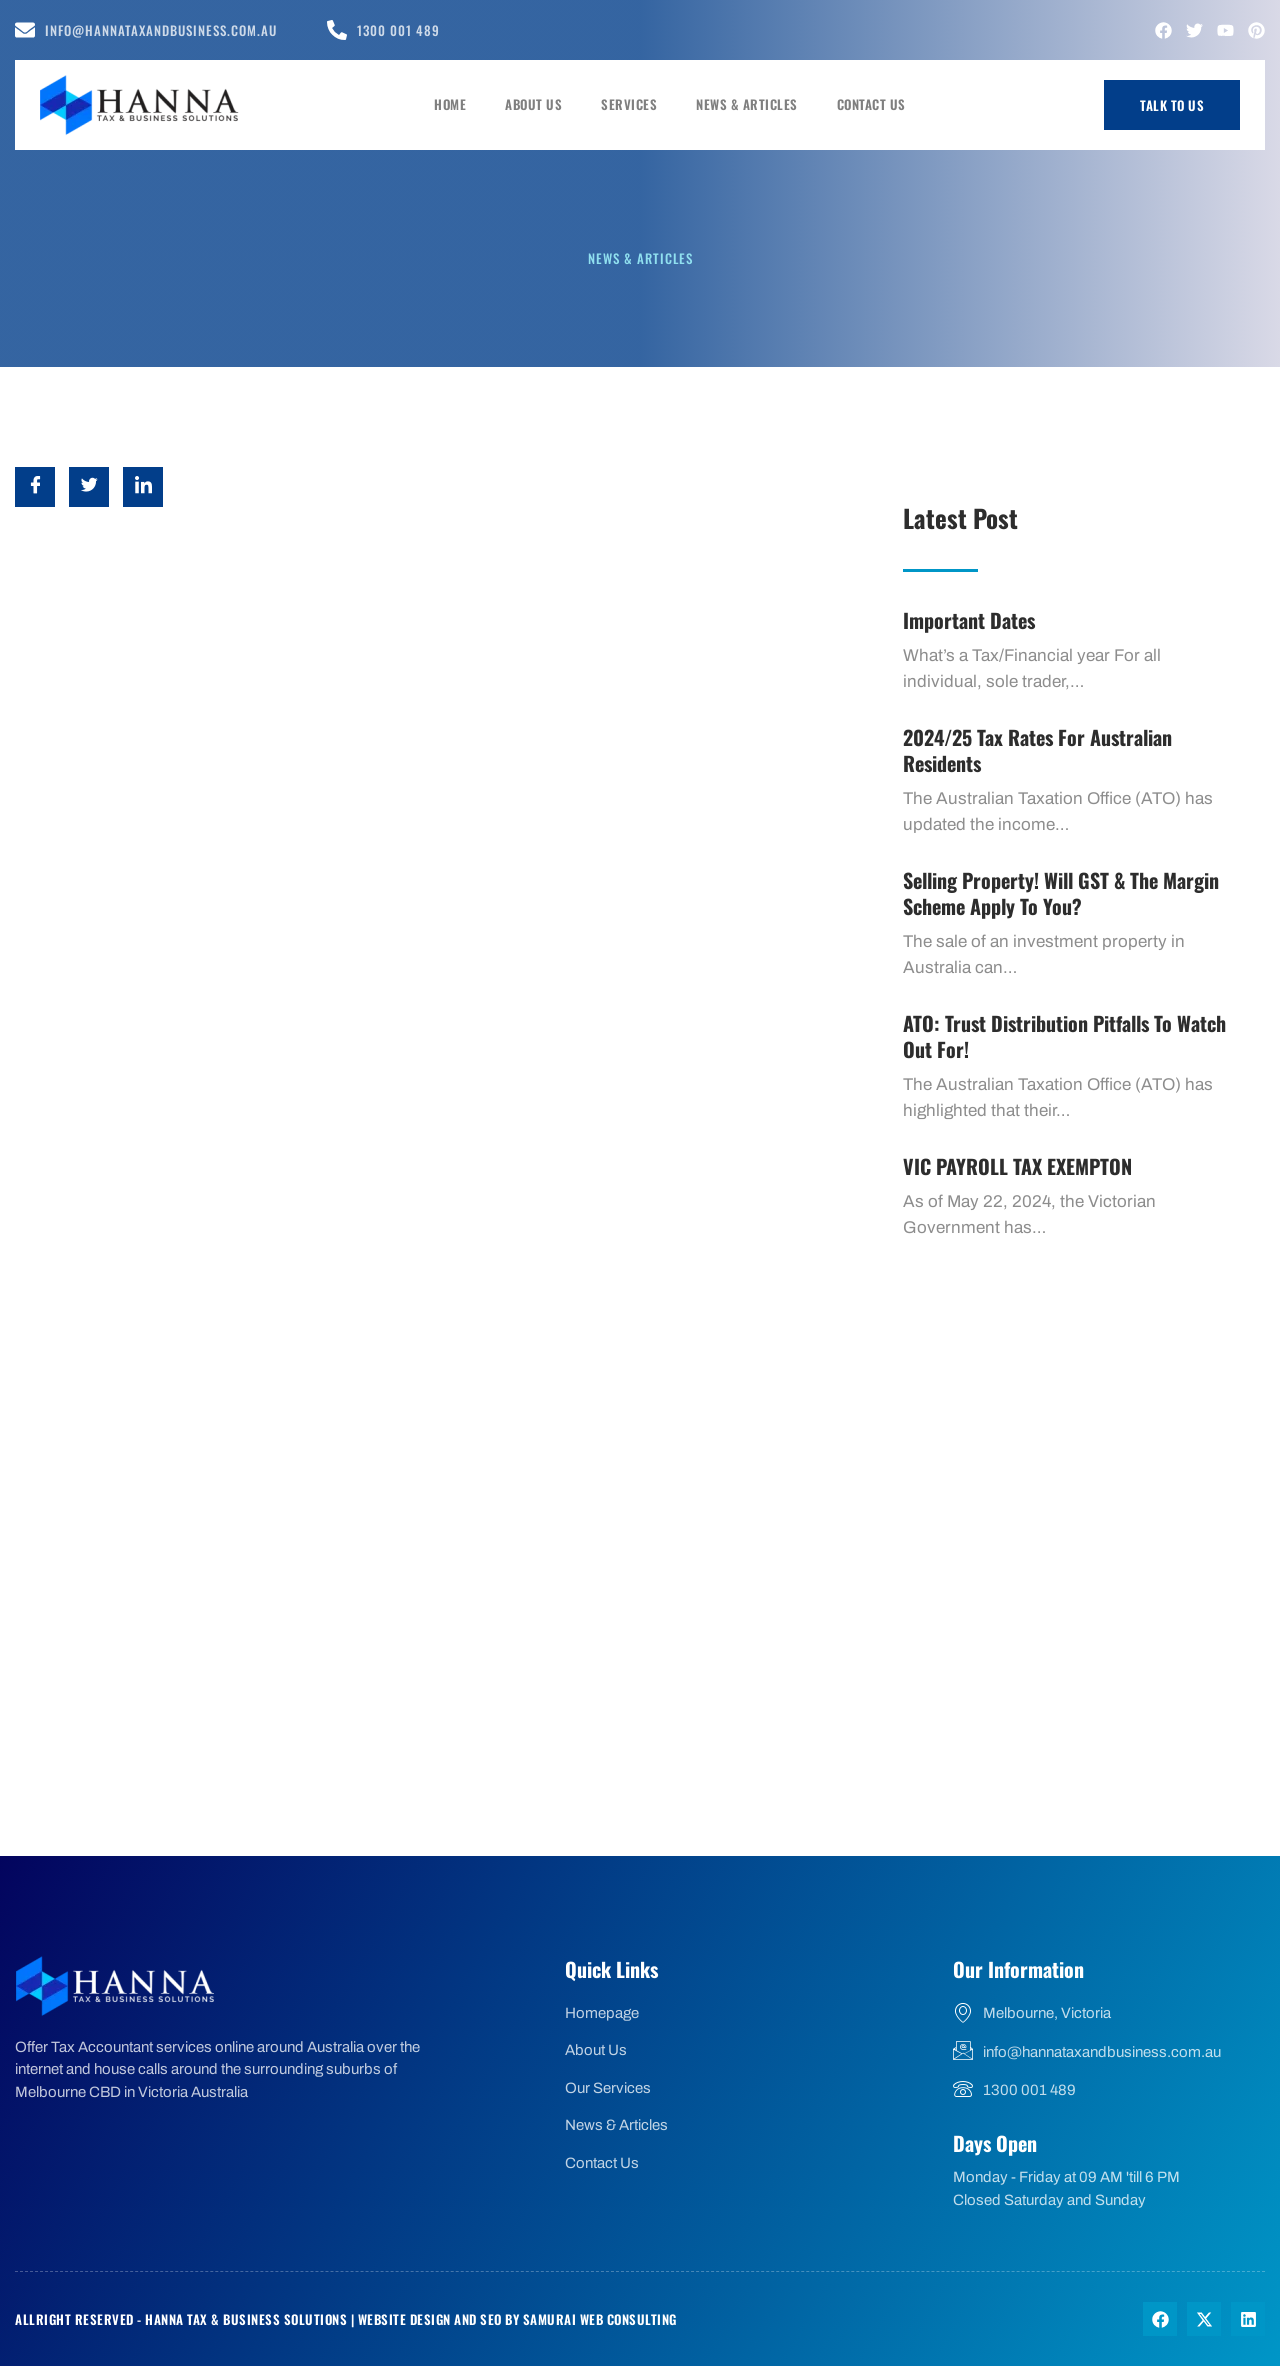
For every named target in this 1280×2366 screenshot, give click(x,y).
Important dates (969, 620)
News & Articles (752, 104)
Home (464, 104)
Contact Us (872, 104)
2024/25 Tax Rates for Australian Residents (1037, 750)
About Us (544, 104)
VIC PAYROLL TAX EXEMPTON (1017, 1166)
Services (637, 104)
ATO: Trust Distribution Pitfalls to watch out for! (1064, 1036)
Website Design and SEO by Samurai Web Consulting (517, 2319)
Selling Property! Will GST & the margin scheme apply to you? (1061, 893)
